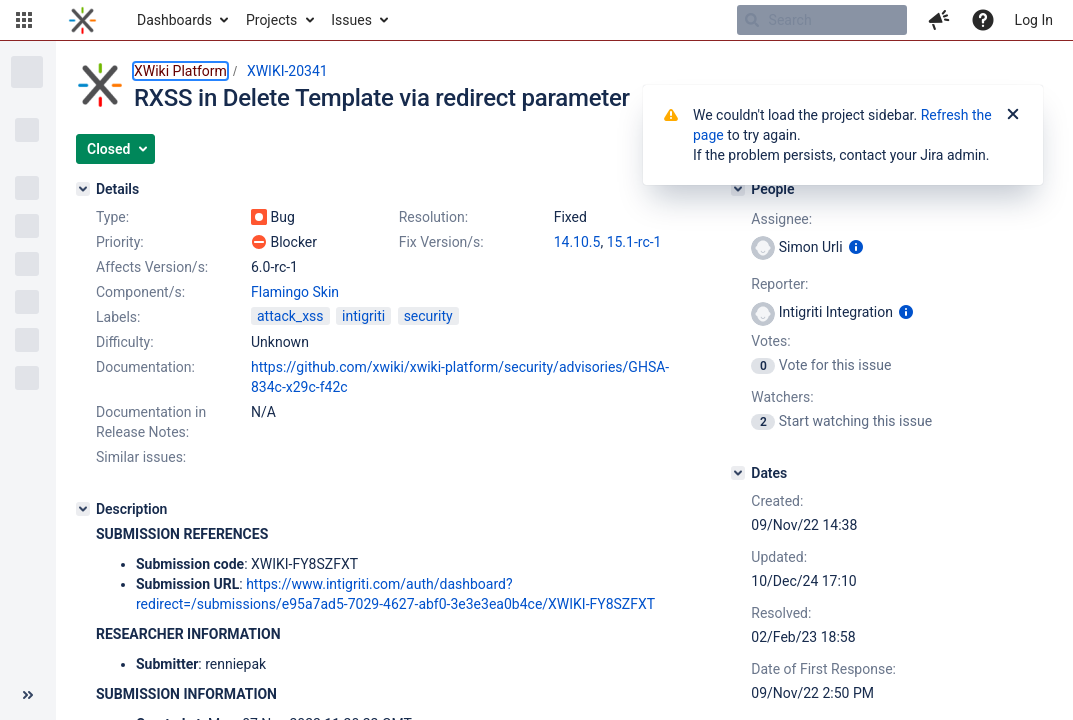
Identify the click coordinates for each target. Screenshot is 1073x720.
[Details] (83, 189)
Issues (351, 20)
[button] (24, 20)
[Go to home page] (82, 20)
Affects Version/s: (152, 267)
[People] (738, 189)
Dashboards (174, 20)
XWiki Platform (180, 71)
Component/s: (140, 292)
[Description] (83, 509)
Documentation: (145, 367)
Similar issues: (141, 457)
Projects (271, 20)
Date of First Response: (823, 669)
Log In (1034, 20)
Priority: (120, 242)
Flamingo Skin (295, 292)
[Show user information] (856, 247)
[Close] (1013, 115)
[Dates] (738, 473)
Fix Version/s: (441, 242)
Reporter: (779, 284)
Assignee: (781, 219)
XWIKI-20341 (287, 71)
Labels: (118, 317)
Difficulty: (125, 342)
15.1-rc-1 (634, 242)
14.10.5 (577, 242)
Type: (112, 217)
